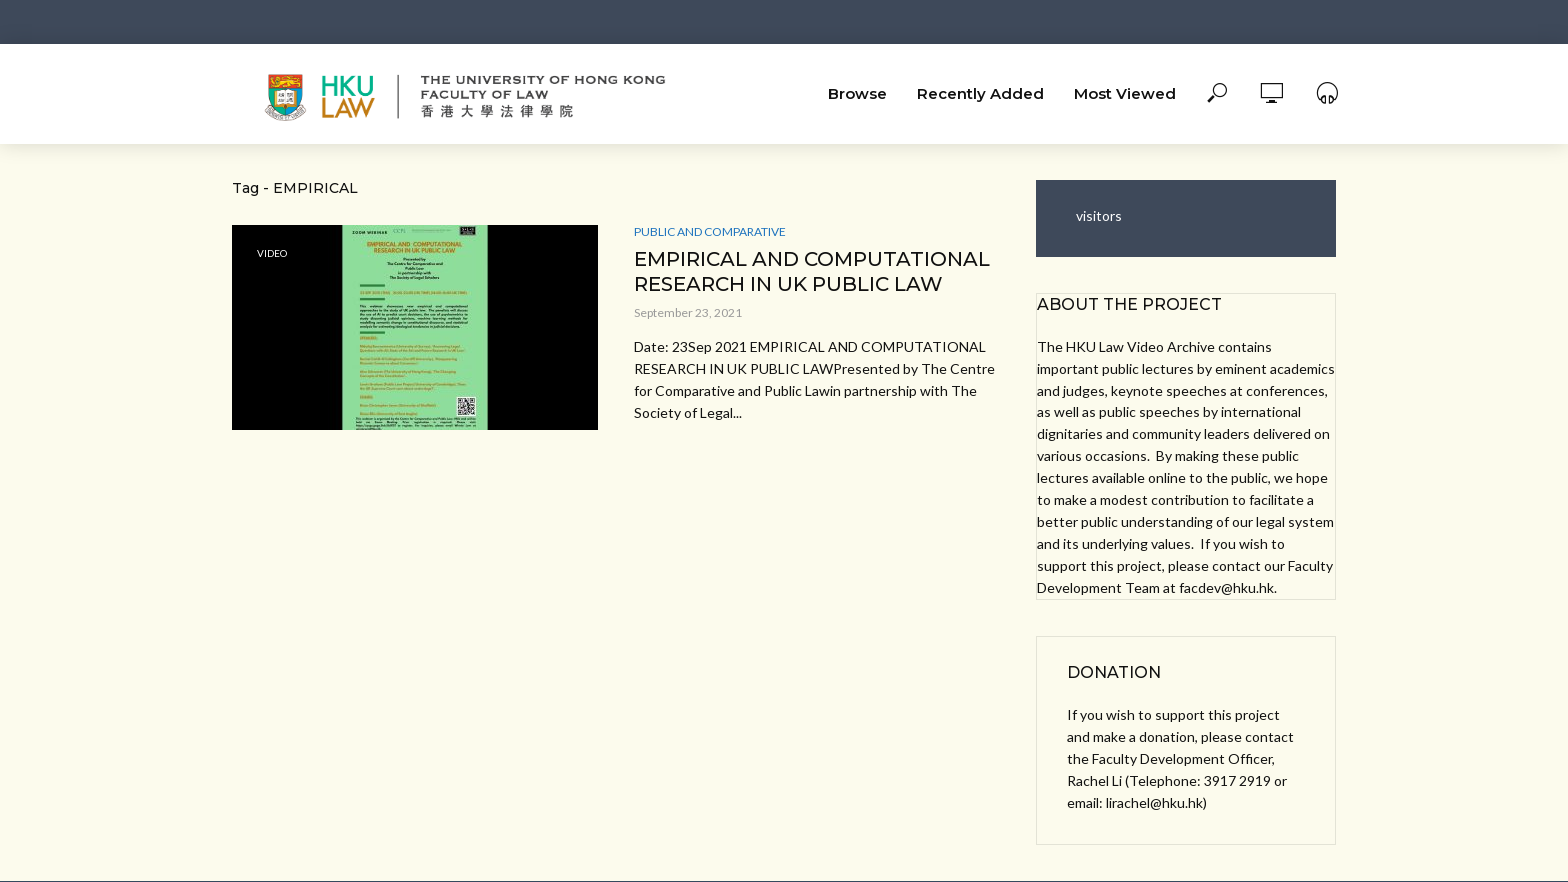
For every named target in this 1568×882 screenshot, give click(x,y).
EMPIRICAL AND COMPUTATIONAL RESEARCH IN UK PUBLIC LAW (812, 271)
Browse (857, 93)
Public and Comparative (710, 231)
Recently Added (980, 93)
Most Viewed (1125, 93)
